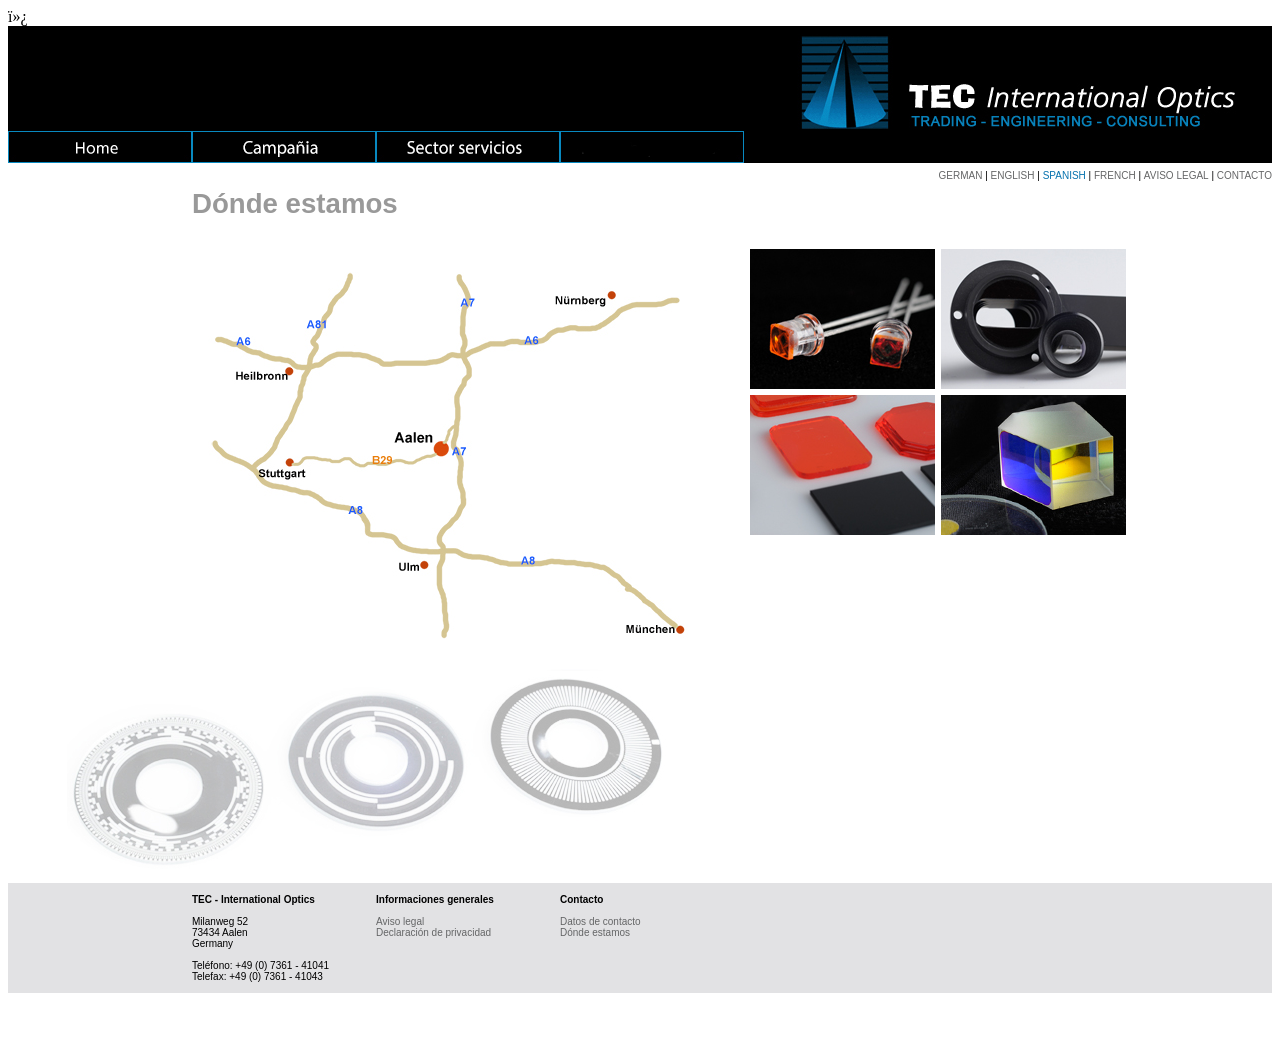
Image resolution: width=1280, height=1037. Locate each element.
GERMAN (961, 175)
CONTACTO (1244, 175)
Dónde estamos (595, 932)
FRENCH (1115, 175)
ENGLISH (1013, 175)
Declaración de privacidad (433, 932)
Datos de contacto (600, 921)
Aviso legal (400, 921)
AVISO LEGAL (1176, 175)
